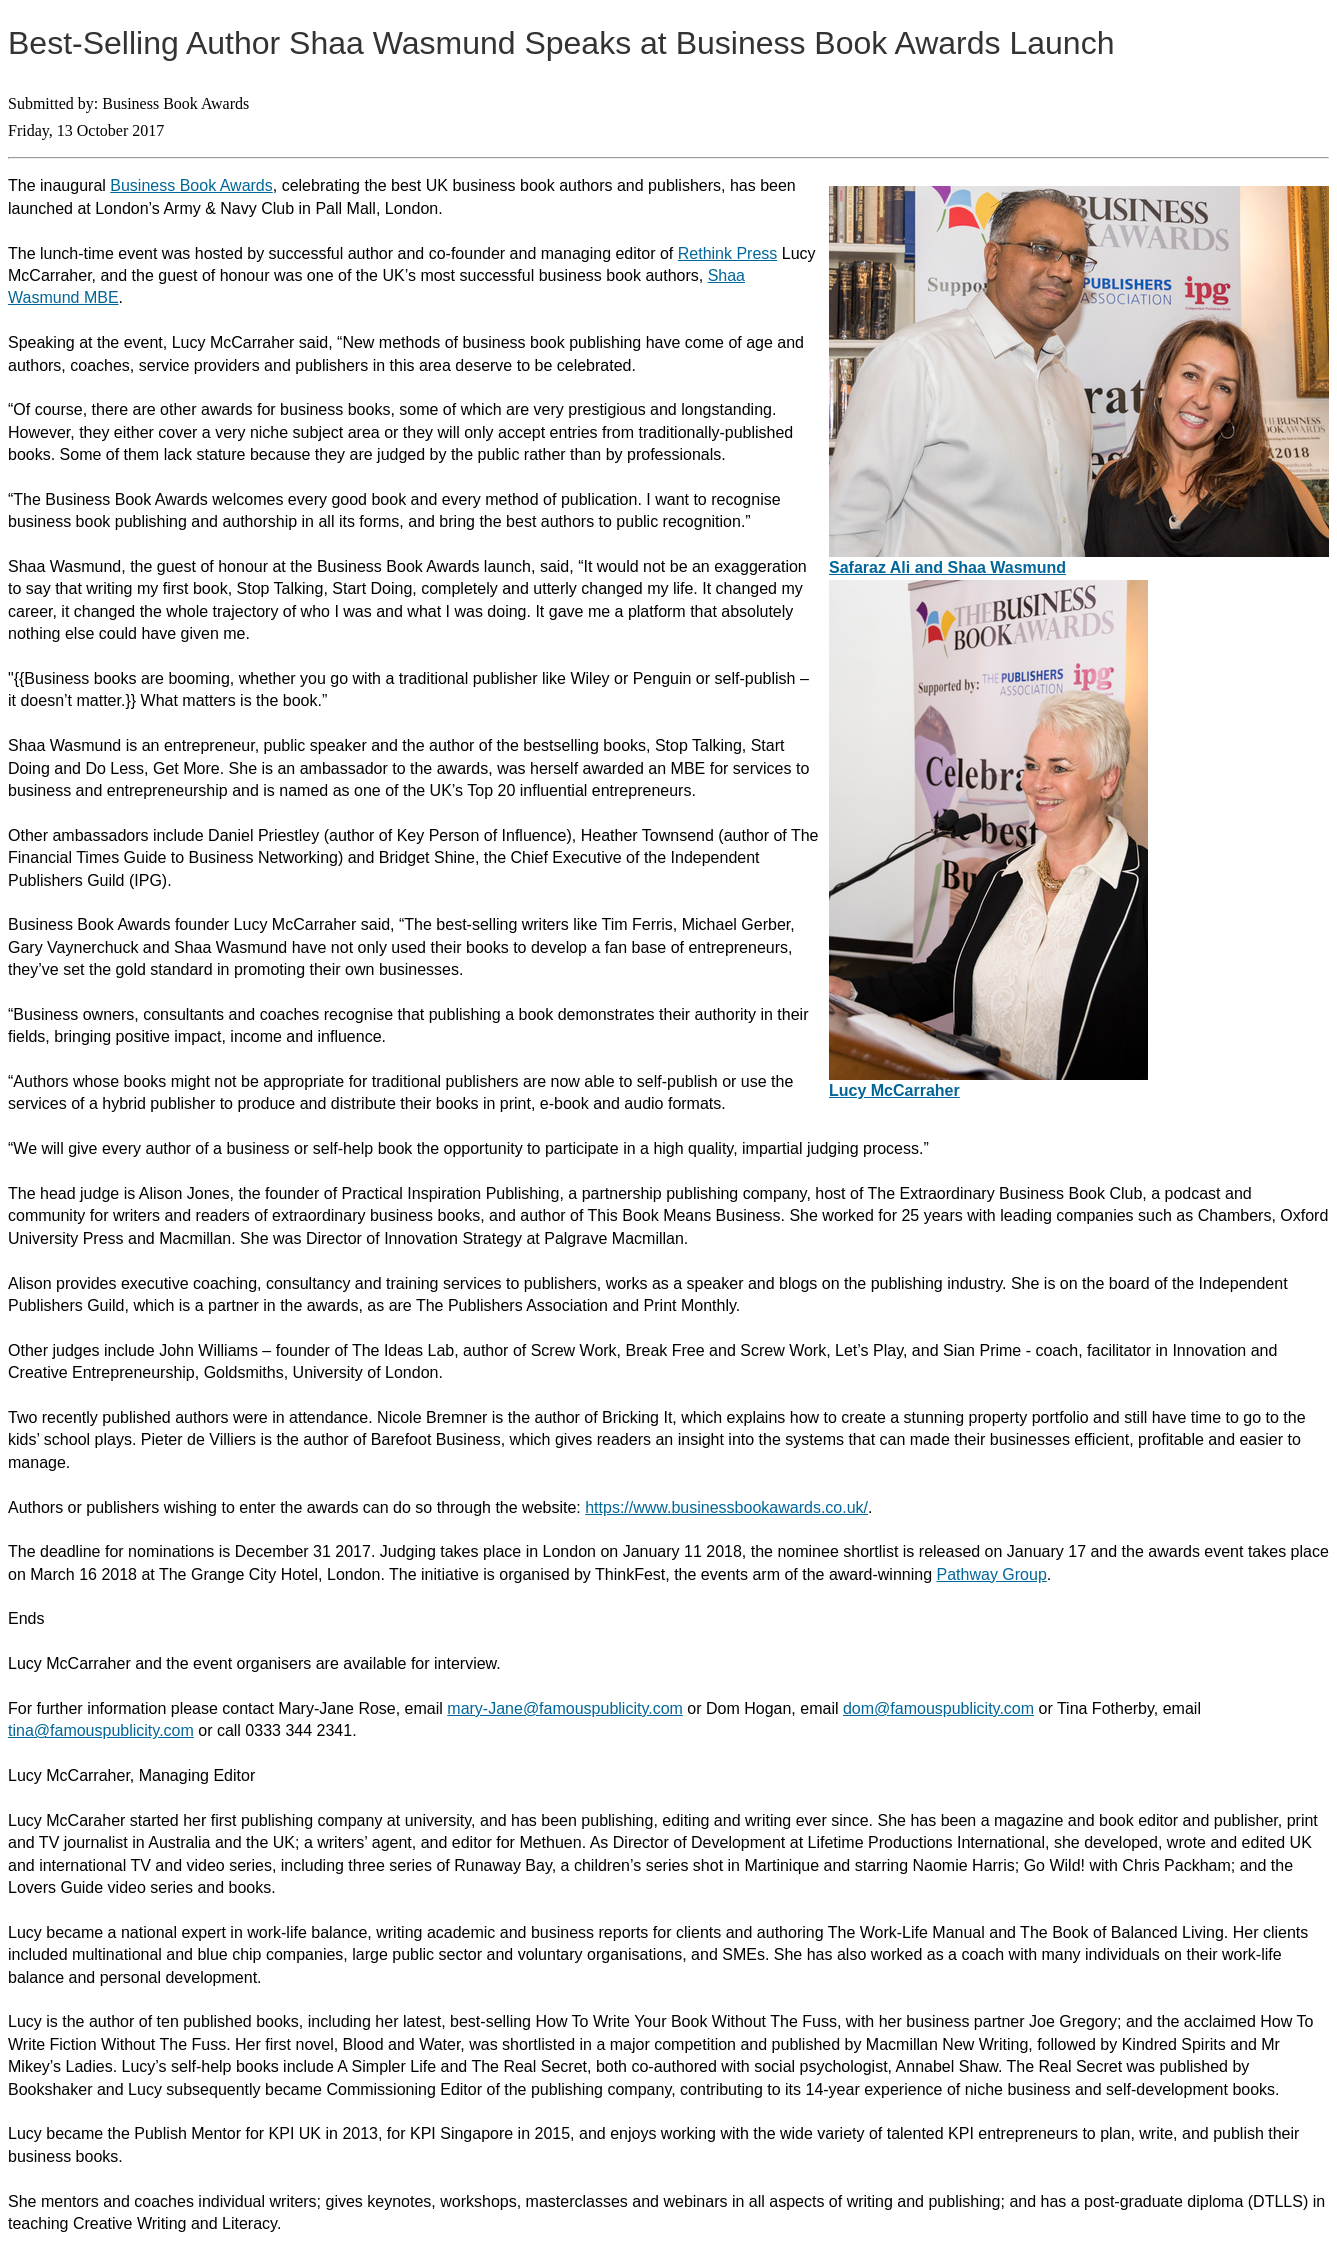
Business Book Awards (191, 185)
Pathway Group (992, 1574)
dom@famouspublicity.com (938, 1708)
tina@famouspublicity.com (101, 1730)
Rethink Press (728, 253)
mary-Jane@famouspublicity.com (565, 1708)
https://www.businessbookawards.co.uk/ (726, 1507)
